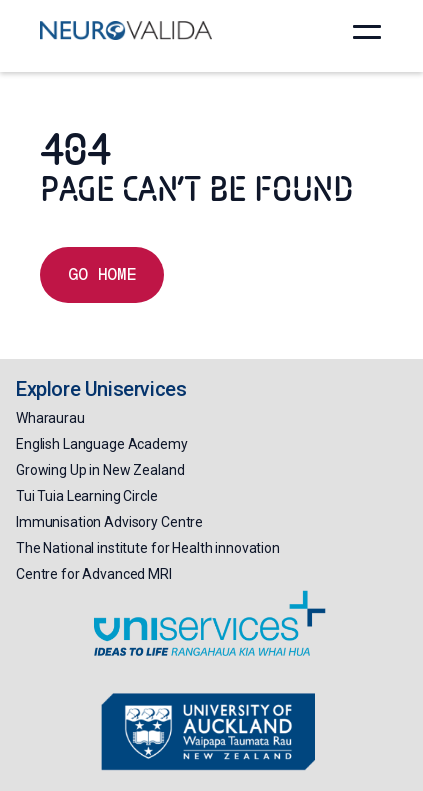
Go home (102, 274)
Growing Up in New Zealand (100, 470)
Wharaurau (50, 418)
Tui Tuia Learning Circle (87, 496)
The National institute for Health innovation (148, 548)
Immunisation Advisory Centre (109, 522)
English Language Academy (102, 444)
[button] (367, 32)
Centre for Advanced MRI (94, 574)
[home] (126, 30)
